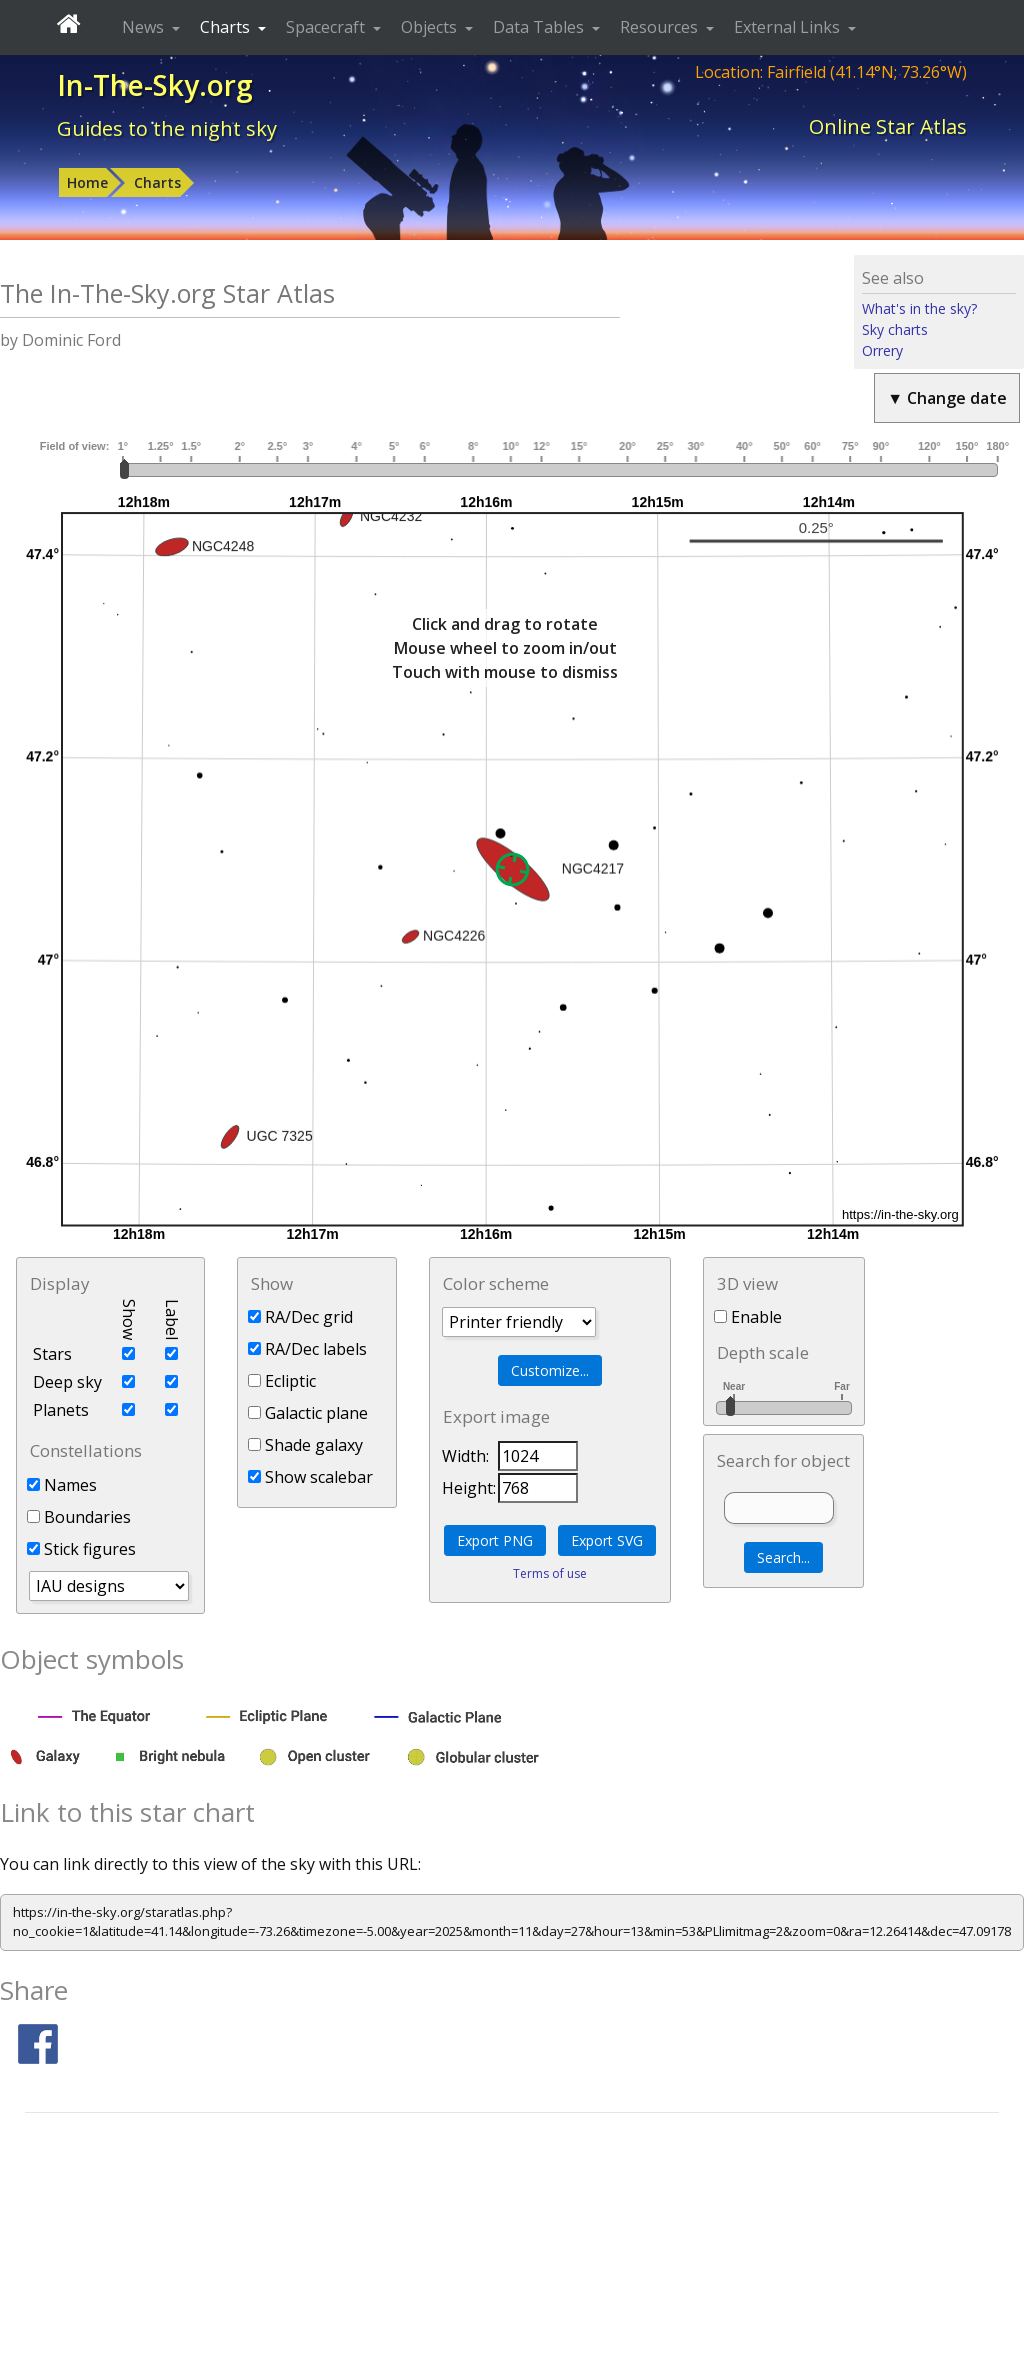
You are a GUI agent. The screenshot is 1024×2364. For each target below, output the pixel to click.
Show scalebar (310, 1477)
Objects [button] (431, 27)
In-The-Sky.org (155, 85)
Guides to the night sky (167, 128)
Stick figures (81, 1549)
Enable (748, 1317)
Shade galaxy (305, 1445)
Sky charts (895, 329)
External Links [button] (789, 27)
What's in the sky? (919, 308)
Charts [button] (227, 27)
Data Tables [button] (540, 27)
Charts (157, 182)
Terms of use (550, 1573)
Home (87, 182)
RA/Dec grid (300, 1317)
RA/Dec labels (307, 1349)
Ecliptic (282, 1381)
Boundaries (79, 1517)
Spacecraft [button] (327, 27)
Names (62, 1485)
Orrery (882, 350)
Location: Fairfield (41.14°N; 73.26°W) (831, 72)
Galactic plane (308, 1413)
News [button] (145, 27)
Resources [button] (661, 27)
